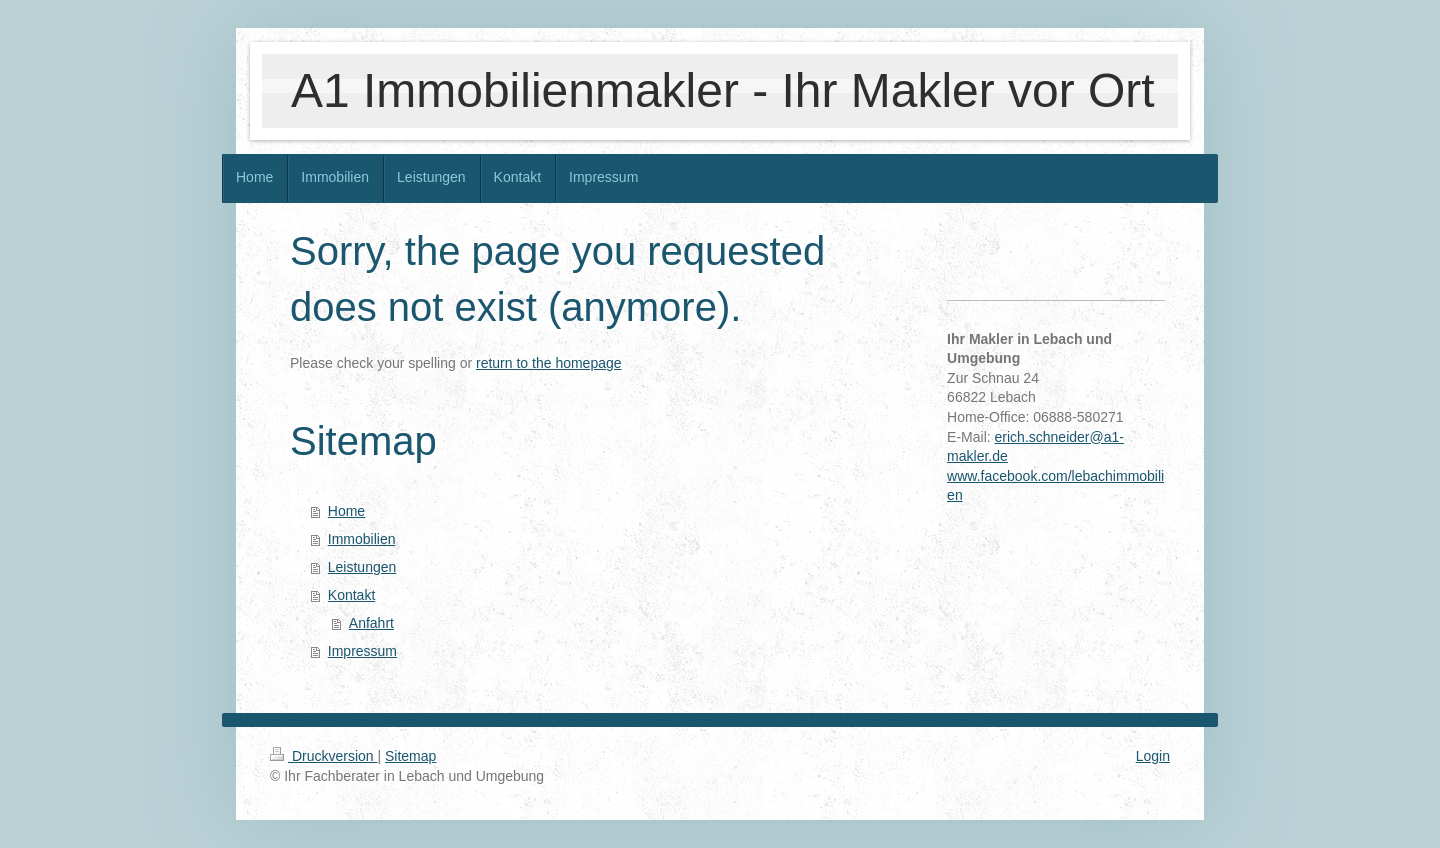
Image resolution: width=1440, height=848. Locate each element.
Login (1153, 756)
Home (346, 511)
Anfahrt (371, 623)
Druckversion (323, 756)
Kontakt (351, 595)
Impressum (362, 651)
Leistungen (362, 567)
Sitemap (410, 756)
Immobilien (362, 539)
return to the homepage (549, 363)
